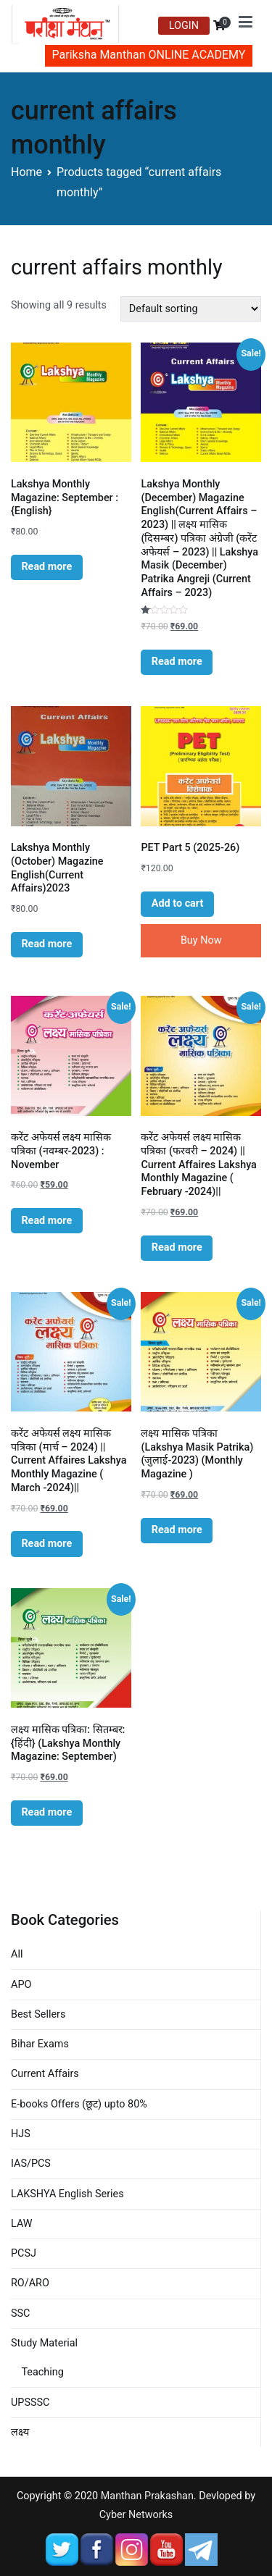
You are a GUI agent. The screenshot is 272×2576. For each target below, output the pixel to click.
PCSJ (23, 2253)
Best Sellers (38, 2014)
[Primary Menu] (245, 24)
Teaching (42, 2372)
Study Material (44, 2343)
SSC (20, 2313)
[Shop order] (190, 309)
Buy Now (201, 940)
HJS (20, 2134)
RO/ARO (30, 2283)
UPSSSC (30, 2402)
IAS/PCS (31, 2163)
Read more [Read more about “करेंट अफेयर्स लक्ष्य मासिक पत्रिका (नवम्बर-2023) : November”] (46, 1220)
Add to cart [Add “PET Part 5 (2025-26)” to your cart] (178, 903)
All (16, 1954)
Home (26, 172)
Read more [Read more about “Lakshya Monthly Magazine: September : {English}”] (46, 567)
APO (21, 1985)
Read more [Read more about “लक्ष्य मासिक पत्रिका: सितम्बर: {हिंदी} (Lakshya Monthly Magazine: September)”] (46, 1812)
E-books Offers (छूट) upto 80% (79, 2104)
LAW (22, 2224)
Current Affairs (45, 2074)
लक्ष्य (20, 2432)
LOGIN (184, 26)
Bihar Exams (40, 2044)
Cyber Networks (136, 2515)
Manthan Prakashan (147, 2496)
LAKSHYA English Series (67, 2194)
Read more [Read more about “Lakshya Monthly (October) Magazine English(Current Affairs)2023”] (46, 944)
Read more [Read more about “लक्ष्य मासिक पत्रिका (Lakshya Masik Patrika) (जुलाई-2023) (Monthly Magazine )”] (177, 1530)
